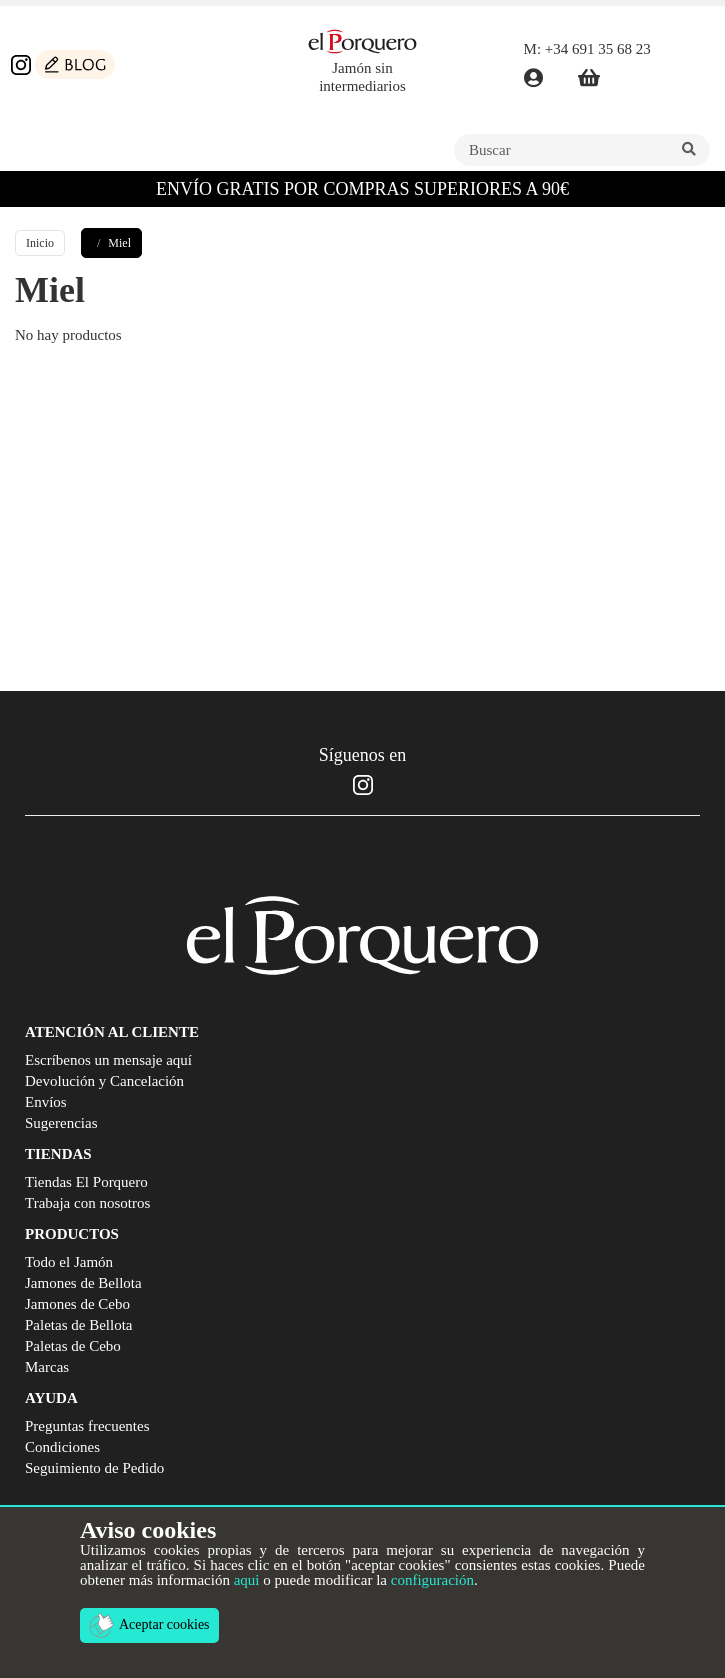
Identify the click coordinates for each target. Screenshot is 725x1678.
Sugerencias (61, 1123)
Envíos (46, 1102)
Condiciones (62, 1447)
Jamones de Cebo (77, 1304)
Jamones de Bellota (83, 1283)
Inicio (40, 243)
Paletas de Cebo (73, 1346)
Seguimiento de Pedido (94, 1468)
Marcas (47, 1367)
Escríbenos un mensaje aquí (108, 1060)
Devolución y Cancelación (104, 1081)
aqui (247, 1580)
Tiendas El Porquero (86, 1182)
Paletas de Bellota (78, 1325)
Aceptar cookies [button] (149, 1625)
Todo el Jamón (69, 1262)
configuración (432, 1580)
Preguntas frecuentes (87, 1426)
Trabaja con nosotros (87, 1203)
